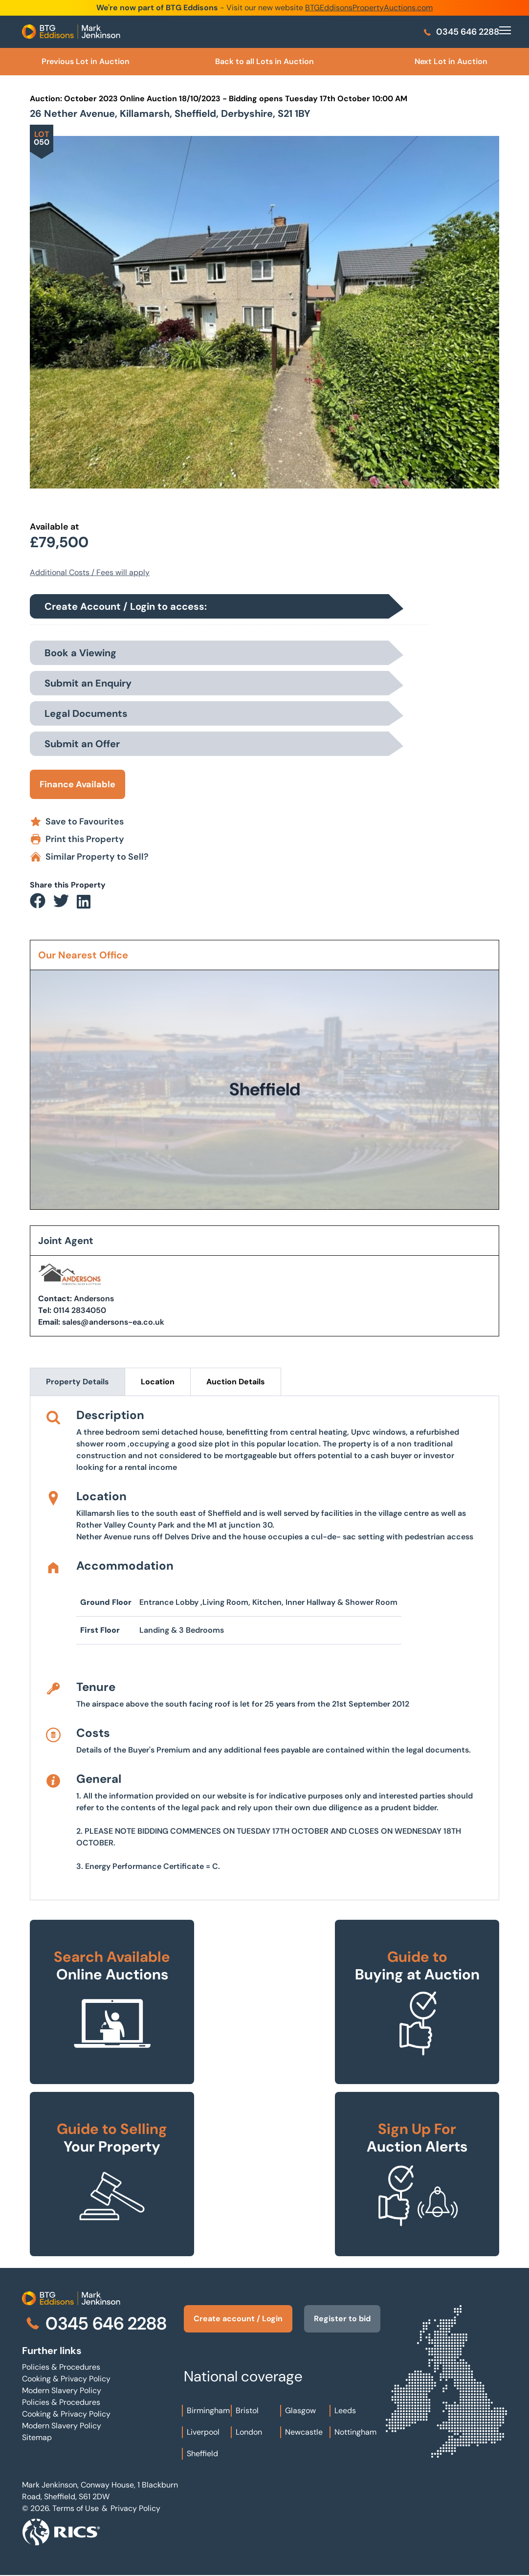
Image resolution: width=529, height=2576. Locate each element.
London (249, 2432)
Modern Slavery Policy (61, 2390)
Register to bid (342, 2318)
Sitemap (37, 2437)
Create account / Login (238, 2318)
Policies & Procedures (61, 2367)
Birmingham (208, 2410)
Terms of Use (75, 2508)
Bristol (247, 2410)
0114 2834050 (79, 1310)
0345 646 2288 (460, 32)
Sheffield (202, 2453)
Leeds (345, 2410)
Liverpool (203, 2432)
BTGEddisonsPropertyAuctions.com (369, 7)
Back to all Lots (264, 61)
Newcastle (304, 2432)
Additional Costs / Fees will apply (90, 572)
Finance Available (77, 784)
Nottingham (355, 2432)
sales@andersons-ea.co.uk (113, 1322)
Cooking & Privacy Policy (66, 2379)
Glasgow (300, 2410)
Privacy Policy (135, 2508)
